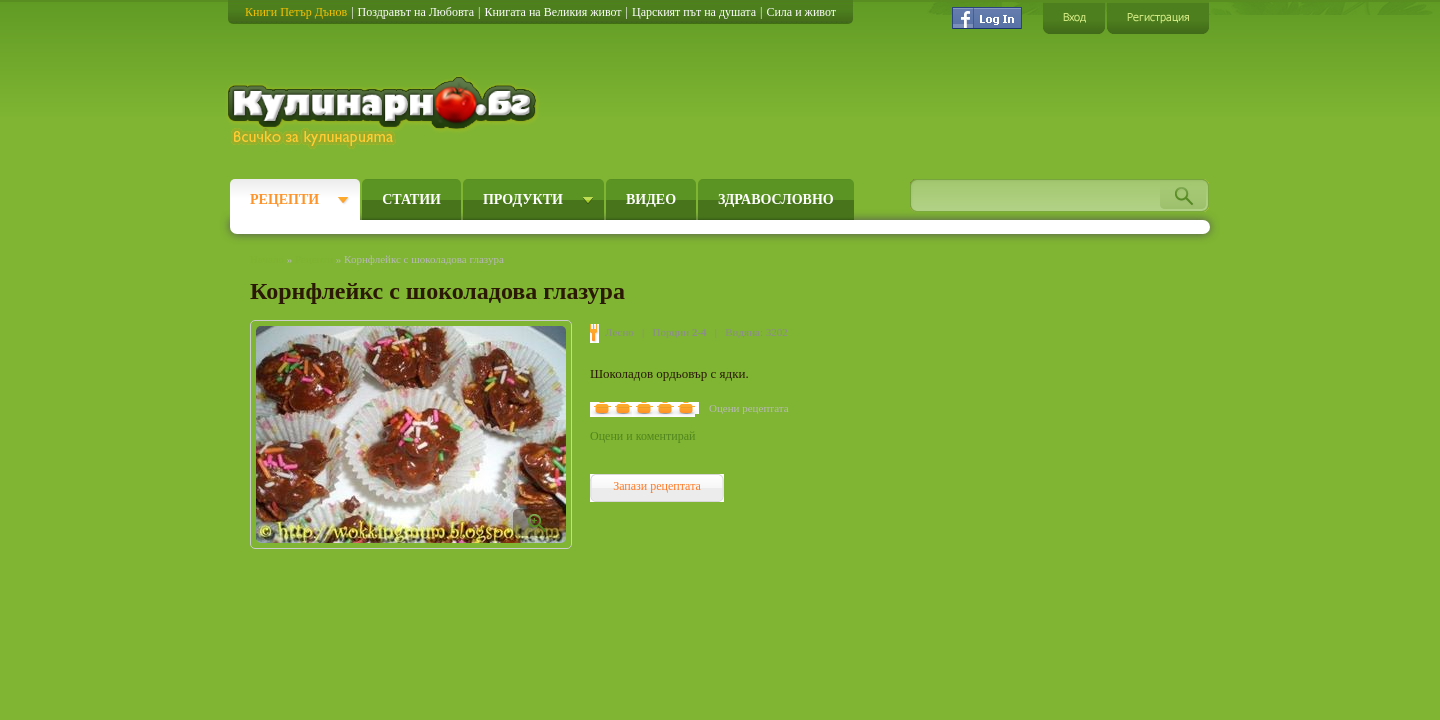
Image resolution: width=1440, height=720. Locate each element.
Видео (651, 199)
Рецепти (284, 199)
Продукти (523, 199)
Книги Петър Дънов (296, 12)
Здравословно (776, 199)
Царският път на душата (694, 12)
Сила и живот (801, 12)
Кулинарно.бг (384, 112)
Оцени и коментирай (642, 436)
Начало (267, 259)
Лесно (619, 332)
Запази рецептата (657, 486)
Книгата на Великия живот (552, 12)
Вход (1074, 17)
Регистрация (1158, 17)
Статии (411, 199)
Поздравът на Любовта (416, 12)
